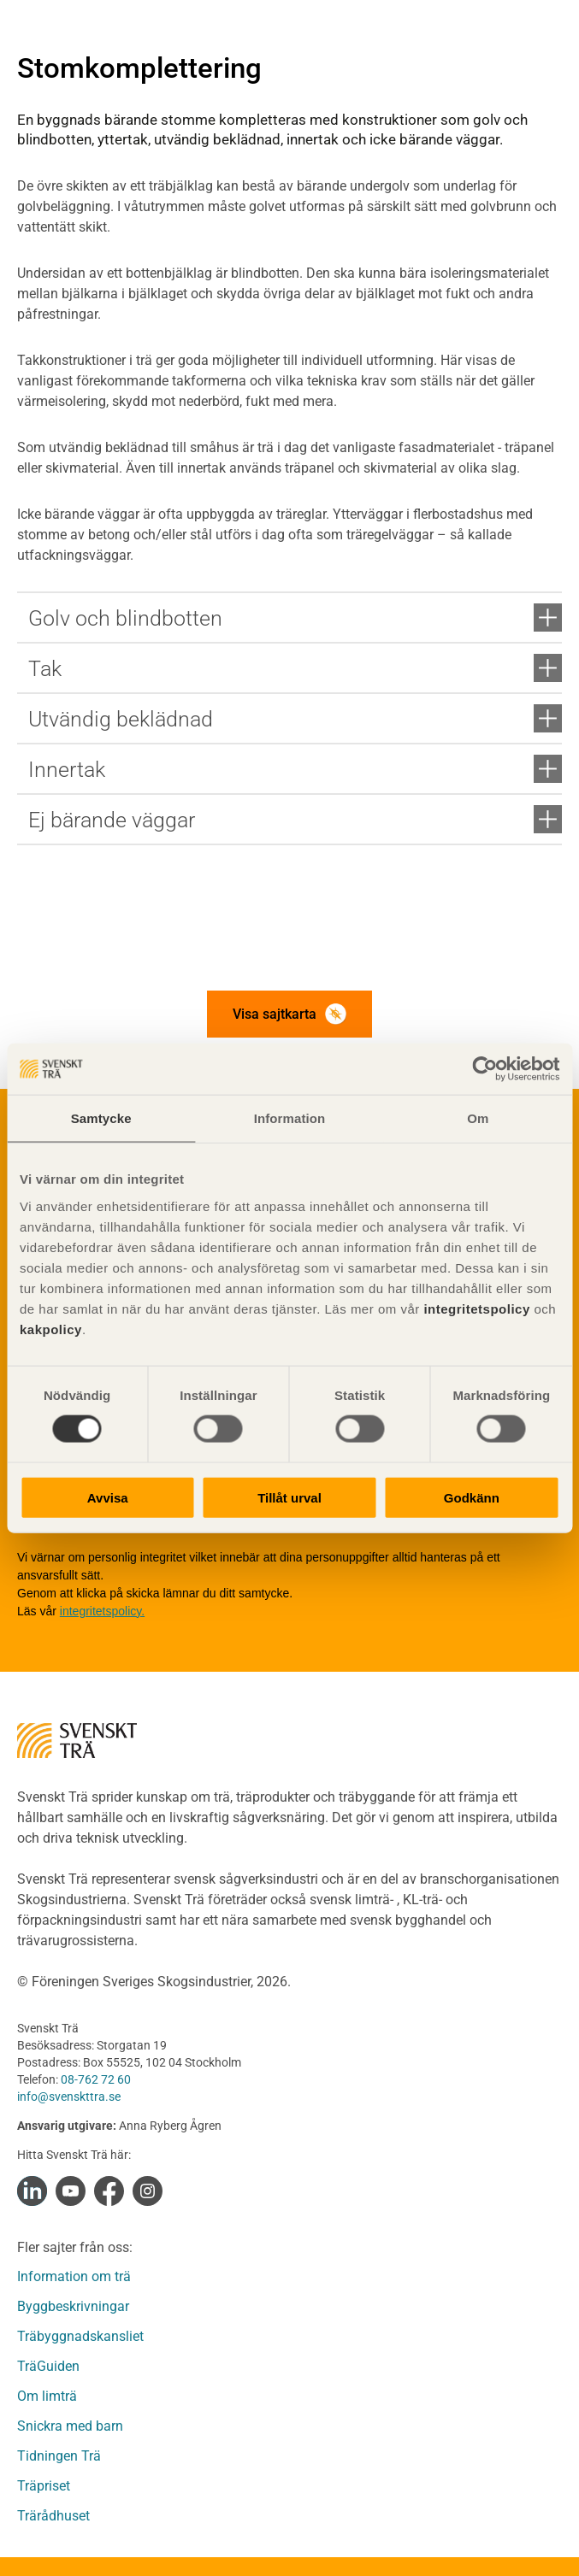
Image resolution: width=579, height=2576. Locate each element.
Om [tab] (477, 1118)
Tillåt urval (289, 1497)
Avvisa (107, 1497)
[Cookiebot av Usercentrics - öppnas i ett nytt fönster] (484, 1069)
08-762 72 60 (96, 2079)
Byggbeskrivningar (73, 2306)
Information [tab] (290, 1118)
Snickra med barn (70, 2426)
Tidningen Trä (59, 2456)
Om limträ (47, 2396)
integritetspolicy (475, 1308)
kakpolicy (51, 1328)
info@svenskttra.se (69, 2096)
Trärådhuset (53, 2516)
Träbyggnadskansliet (80, 2336)
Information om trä (74, 2276)
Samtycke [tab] (101, 1118)
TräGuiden (48, 2366)
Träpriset (43, 2486)
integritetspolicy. (102, 1611)
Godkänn (471, 1497)
